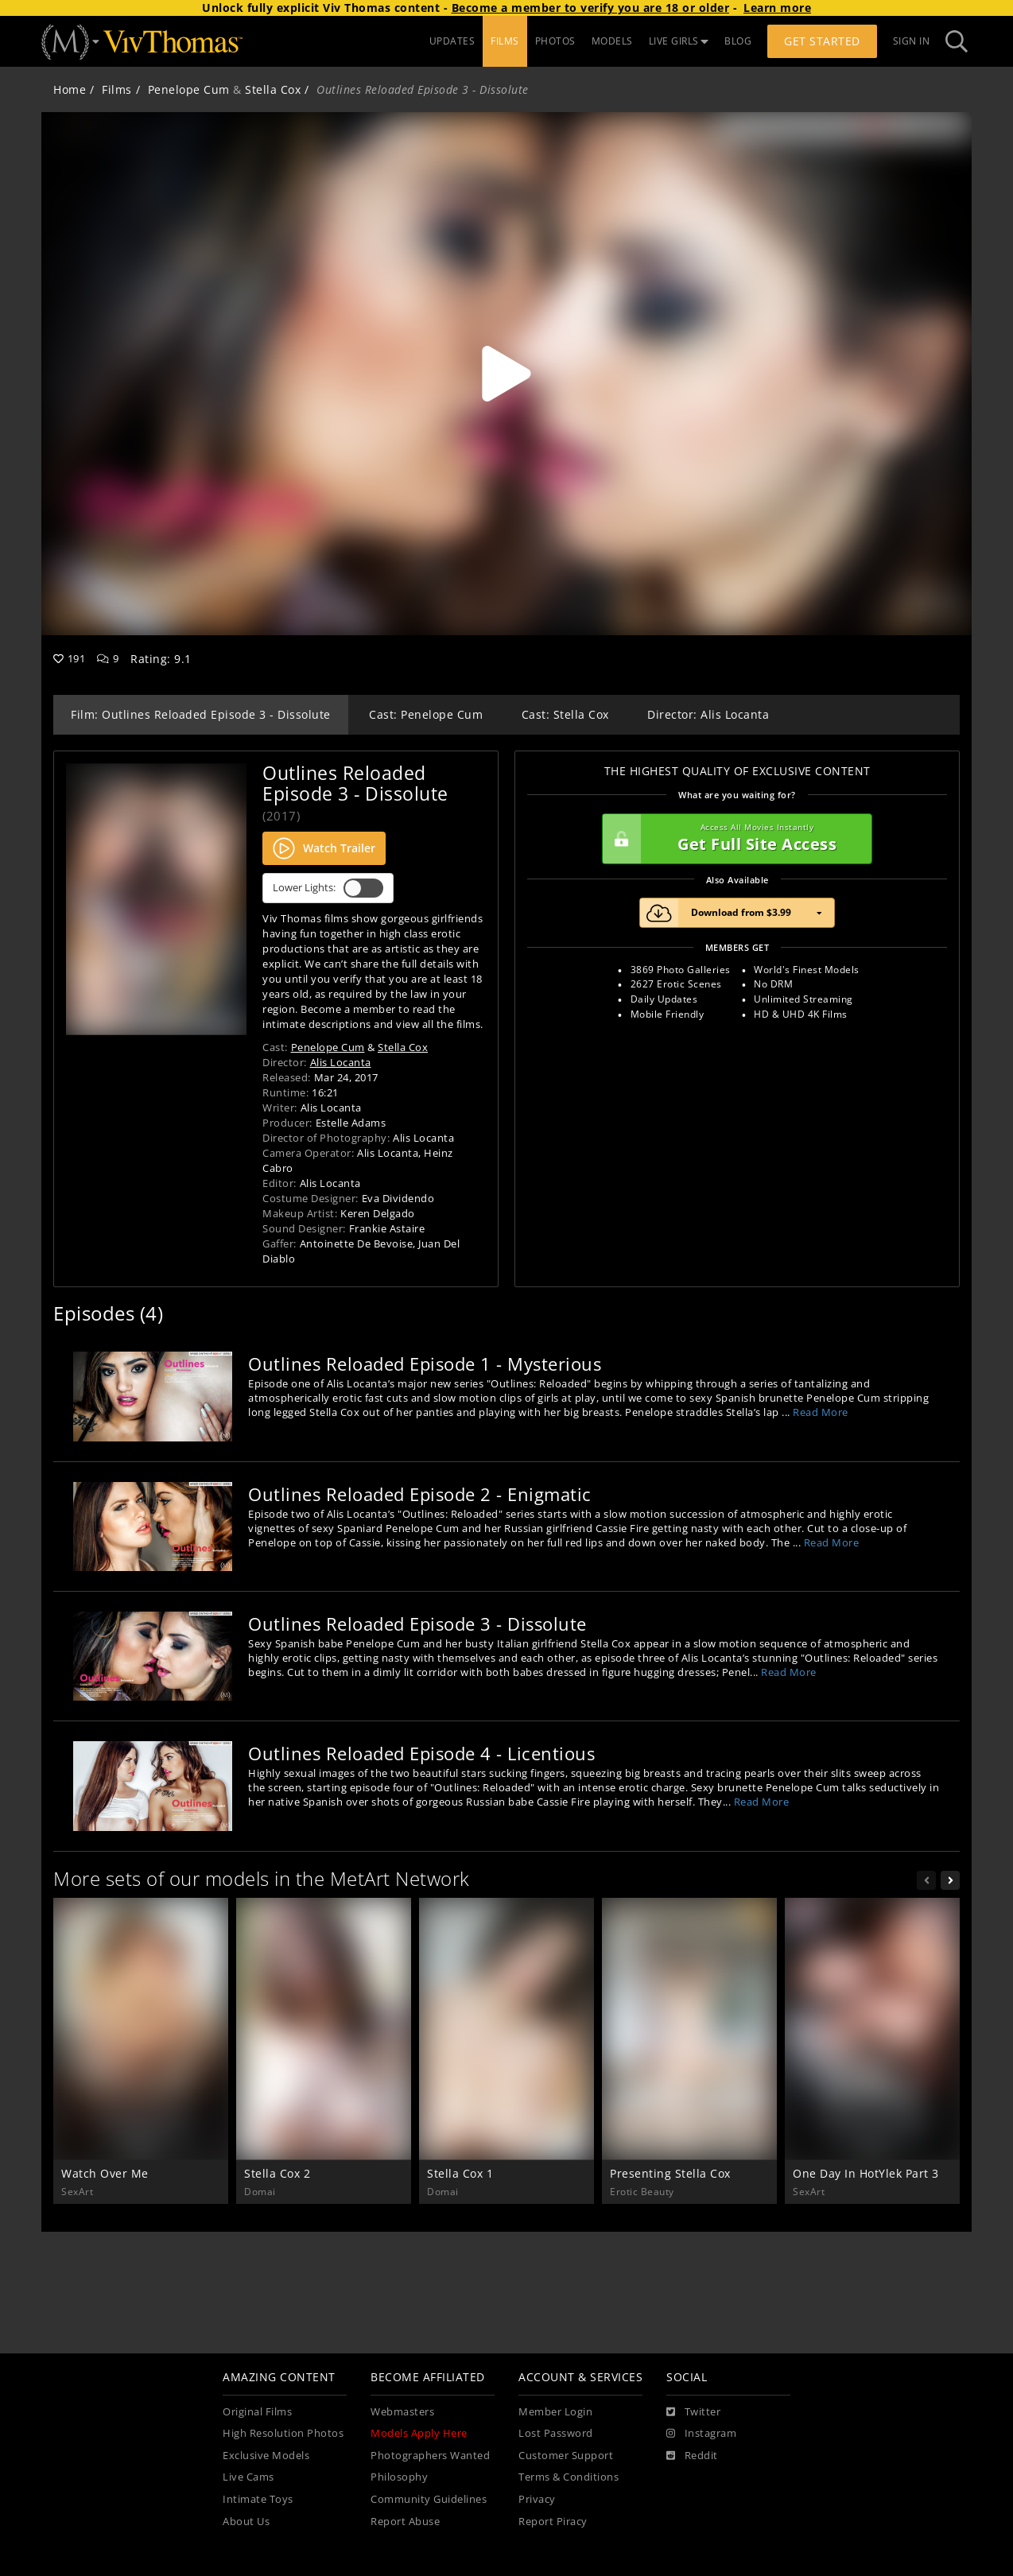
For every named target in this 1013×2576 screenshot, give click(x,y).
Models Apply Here (419, 2433)
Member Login (555, 2412)
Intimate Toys (258, 2499)
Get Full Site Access (733, 838)
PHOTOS (555, 41)
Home (69, 89)
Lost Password (555, 2433)
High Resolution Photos (283, 2433)
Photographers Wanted (430, 2455)
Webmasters (402, 2412)
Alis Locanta (340, 1062)
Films (117, 89)
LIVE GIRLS (679, 41)
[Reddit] (692, 2456)
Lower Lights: (328, 888)
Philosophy (399, 2477)
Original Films (257, 2412)
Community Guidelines (429, 2499)
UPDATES (452, 41)
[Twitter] (693, 2412)
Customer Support (565, 2455)
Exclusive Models (266, 2455)
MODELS (612, 41)
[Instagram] (701, 2434)
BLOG (737, 41)
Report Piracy (553, 2521)
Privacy (537, 2499)
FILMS (505, 41)
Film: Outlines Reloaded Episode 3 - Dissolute (201, 714)
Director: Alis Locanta (708, 714)
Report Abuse (405, 2521)
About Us (246, 2521)
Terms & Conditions (568, 2477)
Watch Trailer (324, 848)
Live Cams (248, 2477)
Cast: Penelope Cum (426, 714)
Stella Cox (273, 89)
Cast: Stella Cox (565, 714)
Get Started (822, 40)
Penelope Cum (189, 89)
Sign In (911, 41)
